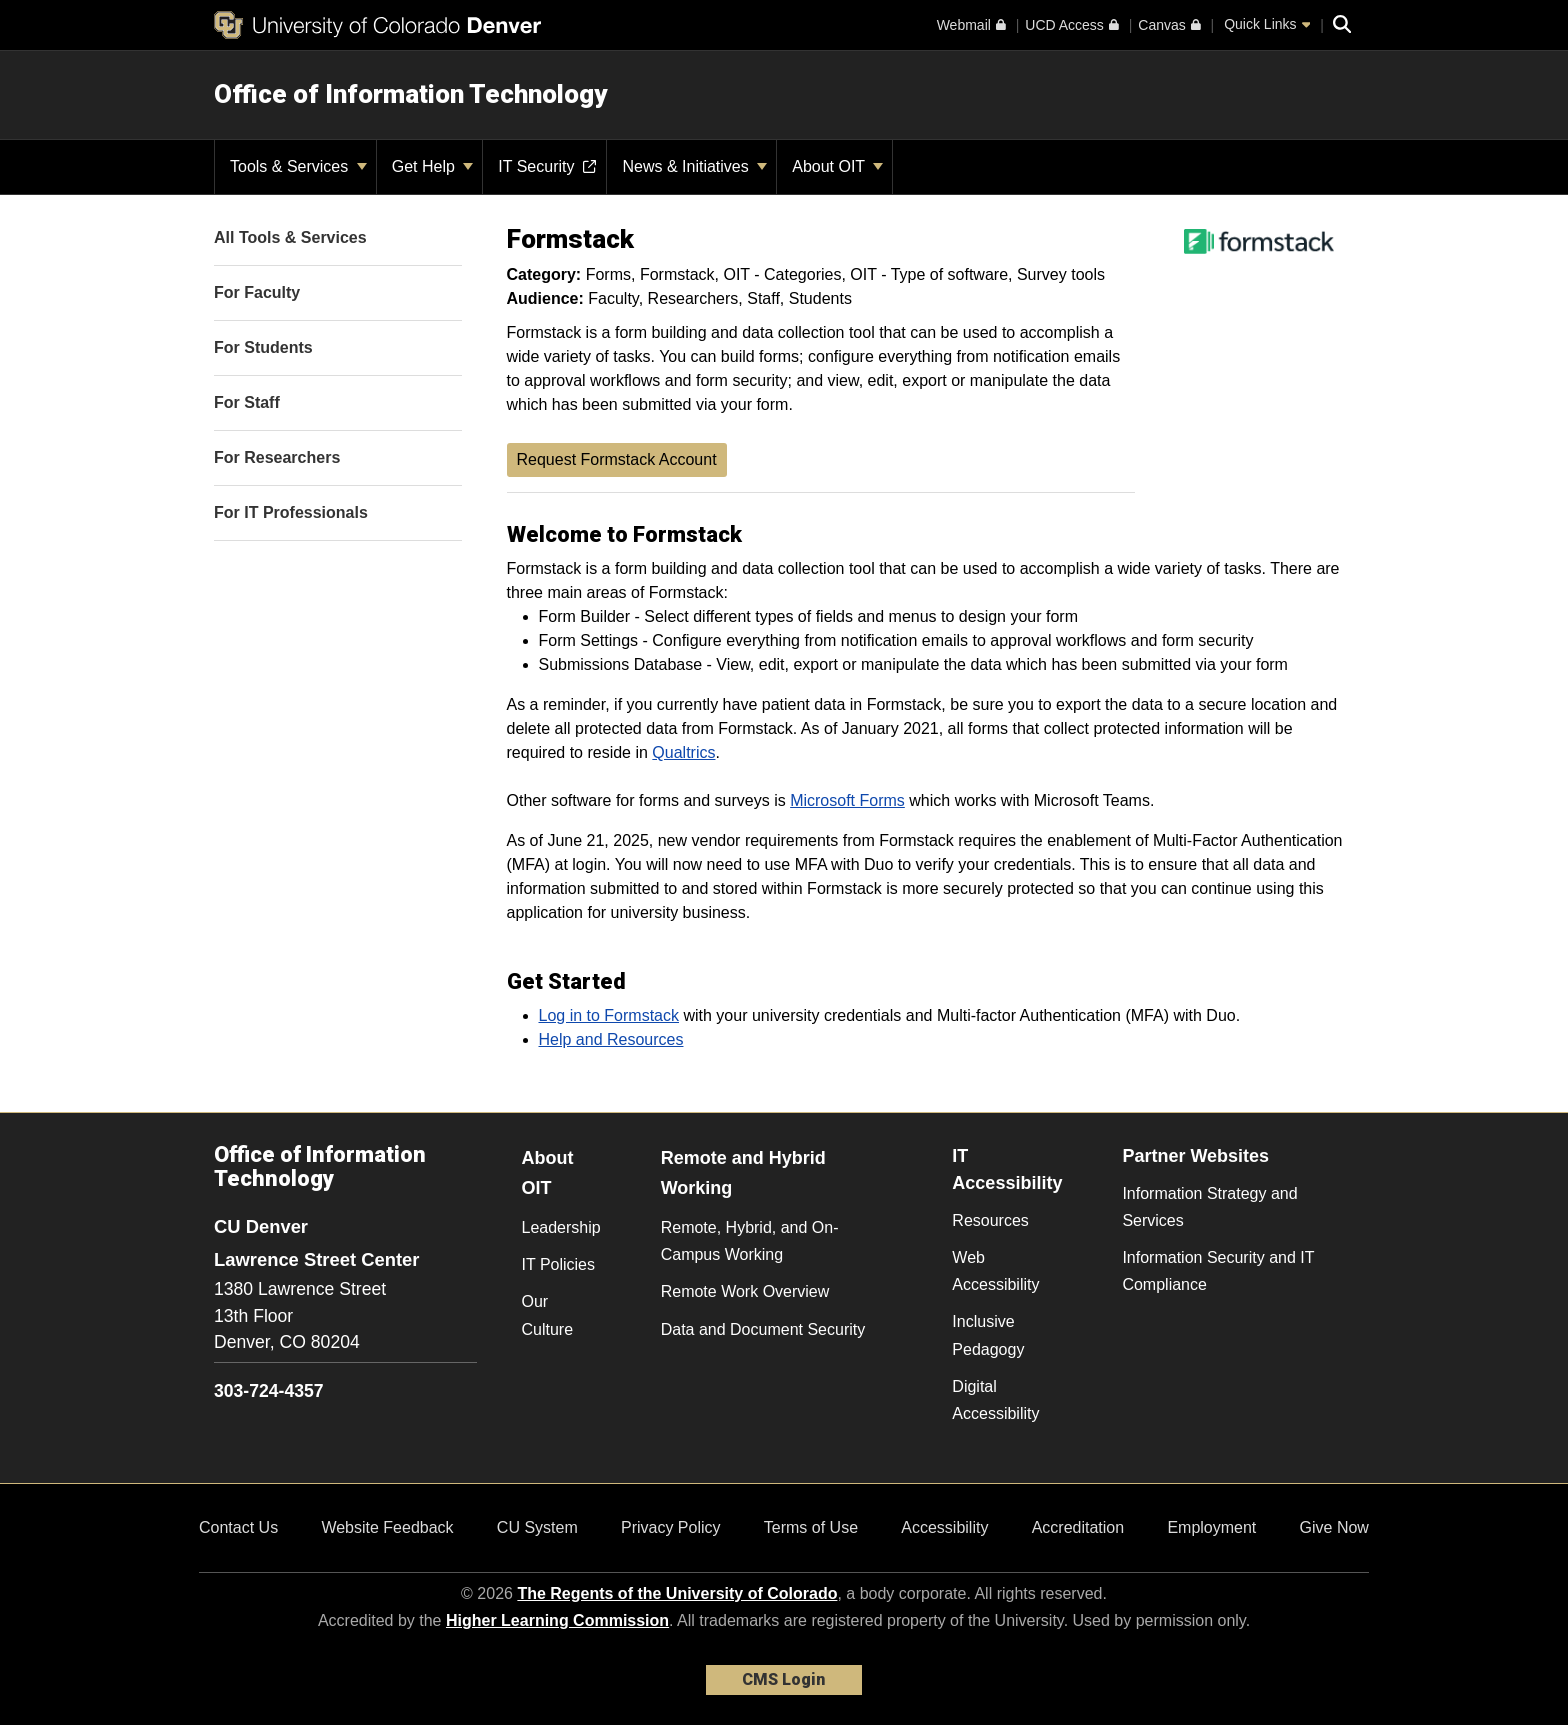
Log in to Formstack (609, 1015)
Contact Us (238, 1527)
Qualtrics (683, 752)
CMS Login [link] (783, 1679)
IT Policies (559, 1264)
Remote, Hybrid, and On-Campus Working (750, 1241)
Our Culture (548, 1315)
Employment (1211, 1527)
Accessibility (944, 1527)
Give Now (1334, 1527)
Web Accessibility (995, 1271)
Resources (990, 1220)
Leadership (561, 1227)
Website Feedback (387, 1527)
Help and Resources (611, 1039)
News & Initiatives (694, 166)
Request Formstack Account (617, 459)
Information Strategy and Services (1209, 1207)
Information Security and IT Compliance (1218, 1271)
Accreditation (1078, 1527)
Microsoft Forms (847, 800)
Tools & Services (298, 166)
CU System (537, 1527)
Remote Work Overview (745, 1291)
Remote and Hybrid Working (743, 1173)
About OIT (837, 166)
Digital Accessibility (995, 1400)
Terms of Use (811, 1527)
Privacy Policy (671, 1527)
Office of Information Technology (410, 94)
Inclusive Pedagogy (988, 1335)
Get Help (433, 166)
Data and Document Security (763, 1329)
